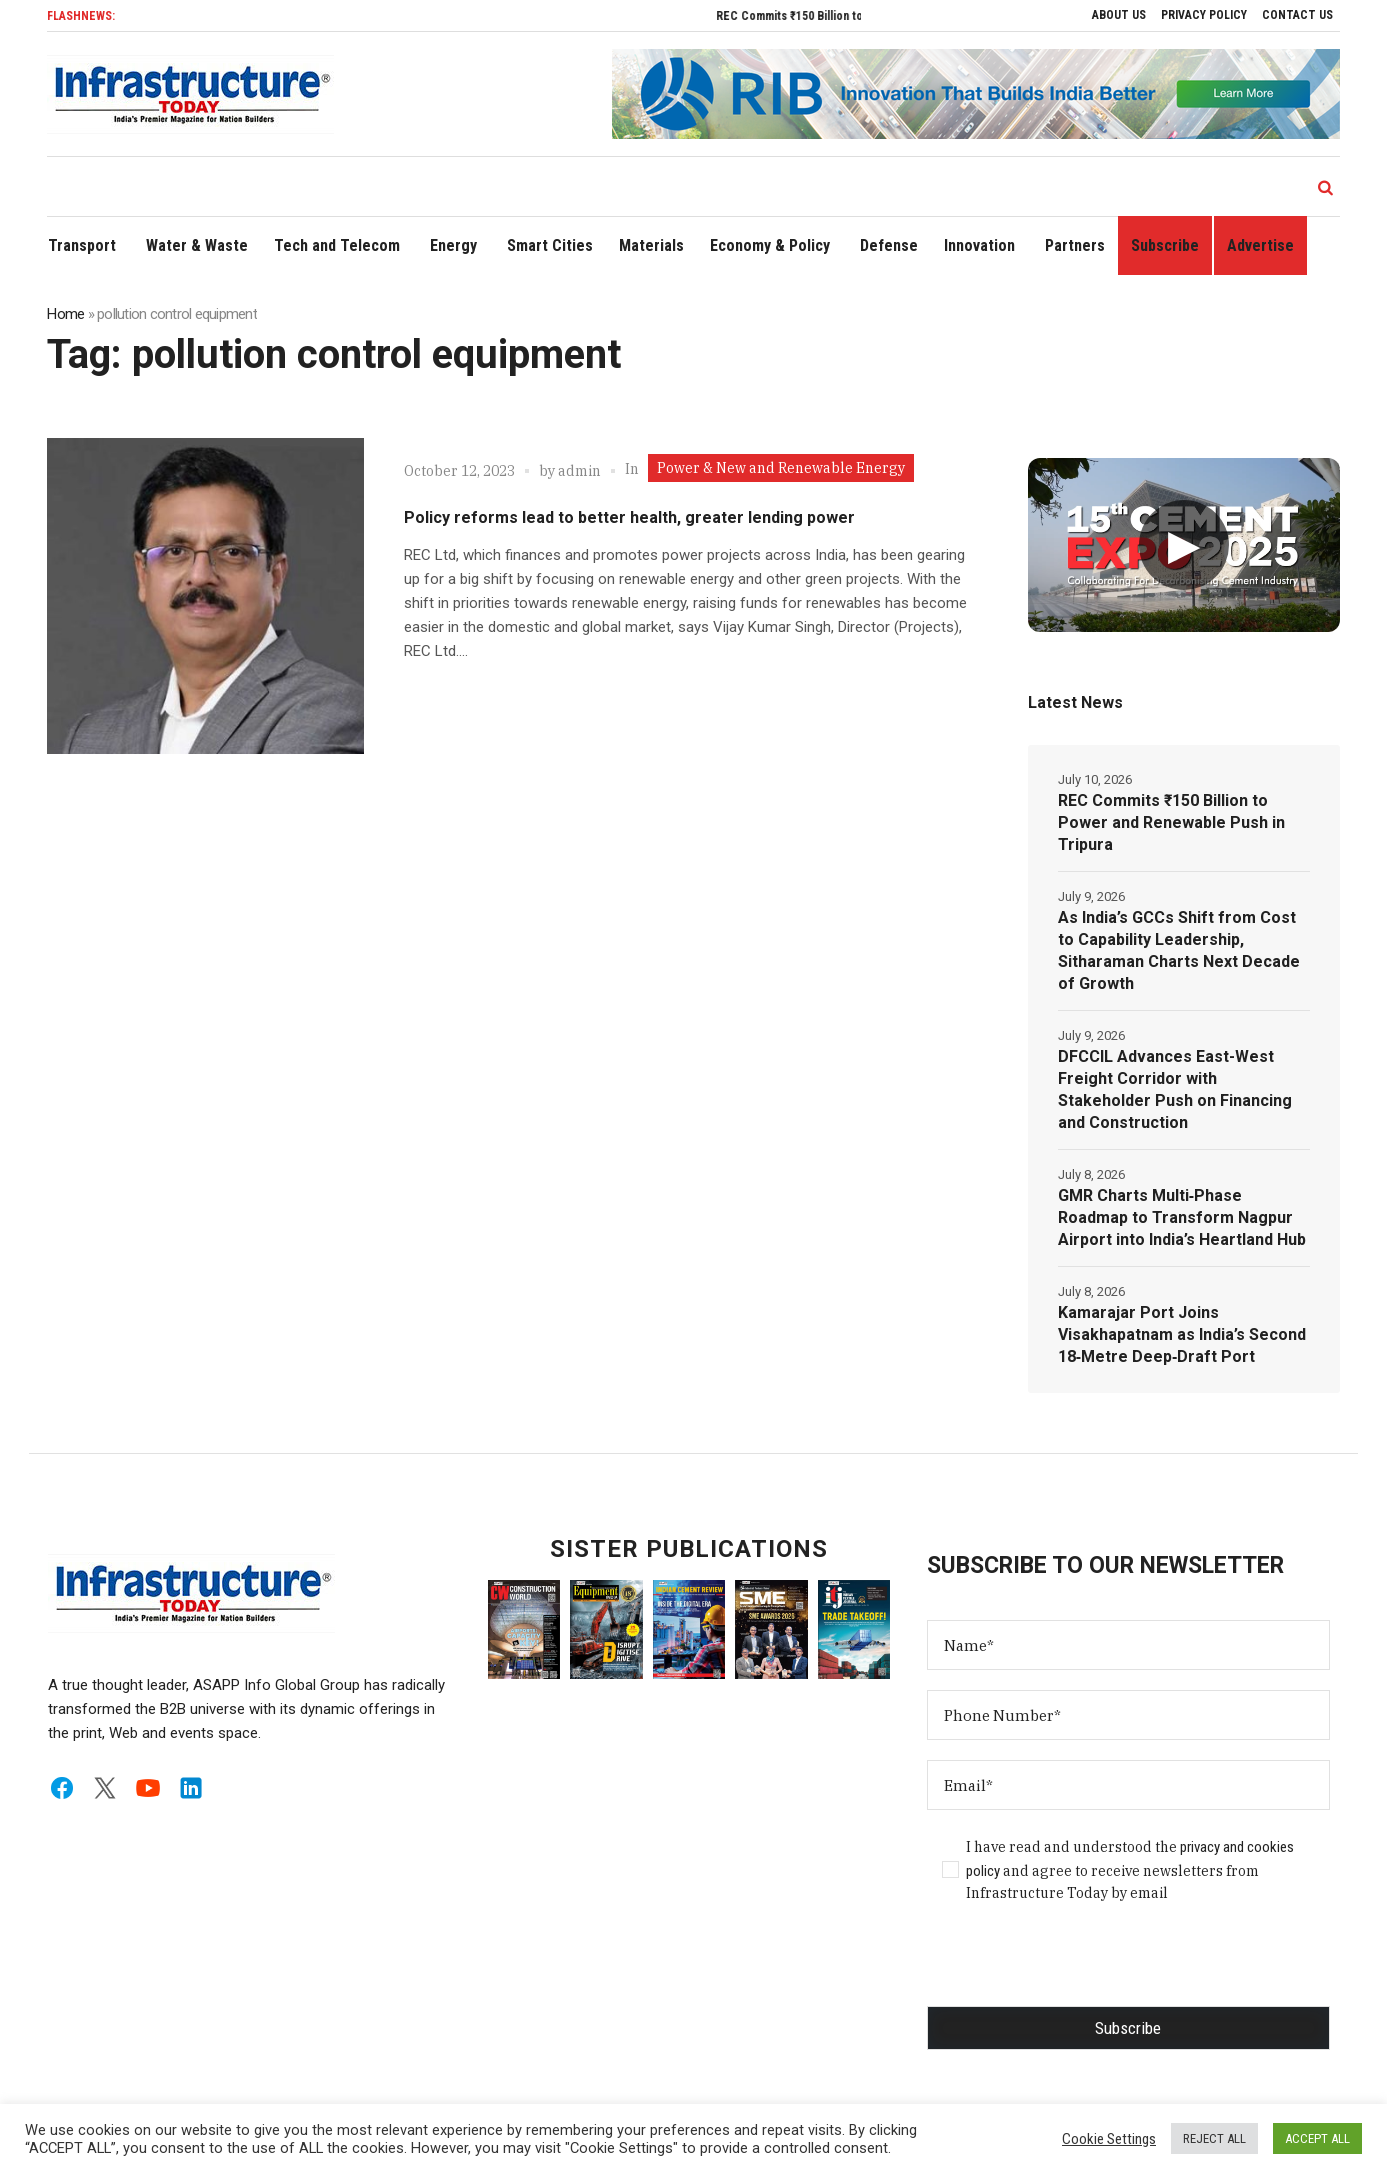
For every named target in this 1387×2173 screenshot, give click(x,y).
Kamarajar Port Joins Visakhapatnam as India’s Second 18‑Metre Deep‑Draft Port (1182, 1334)
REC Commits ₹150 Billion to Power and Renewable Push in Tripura (1171, 822)
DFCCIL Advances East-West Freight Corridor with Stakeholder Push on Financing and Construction (1175, 1089)
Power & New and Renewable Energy (781, 468)
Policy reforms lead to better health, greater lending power (629, 517)
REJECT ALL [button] (1214, 2138)
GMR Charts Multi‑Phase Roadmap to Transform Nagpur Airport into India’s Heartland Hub (1182, 1217)
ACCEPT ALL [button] (1317, 2138)
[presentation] (1079, 1967)
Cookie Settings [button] (1109, 2139)
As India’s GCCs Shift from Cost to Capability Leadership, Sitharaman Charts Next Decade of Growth (1179, 950)
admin (579, 471)
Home (65, 314)
